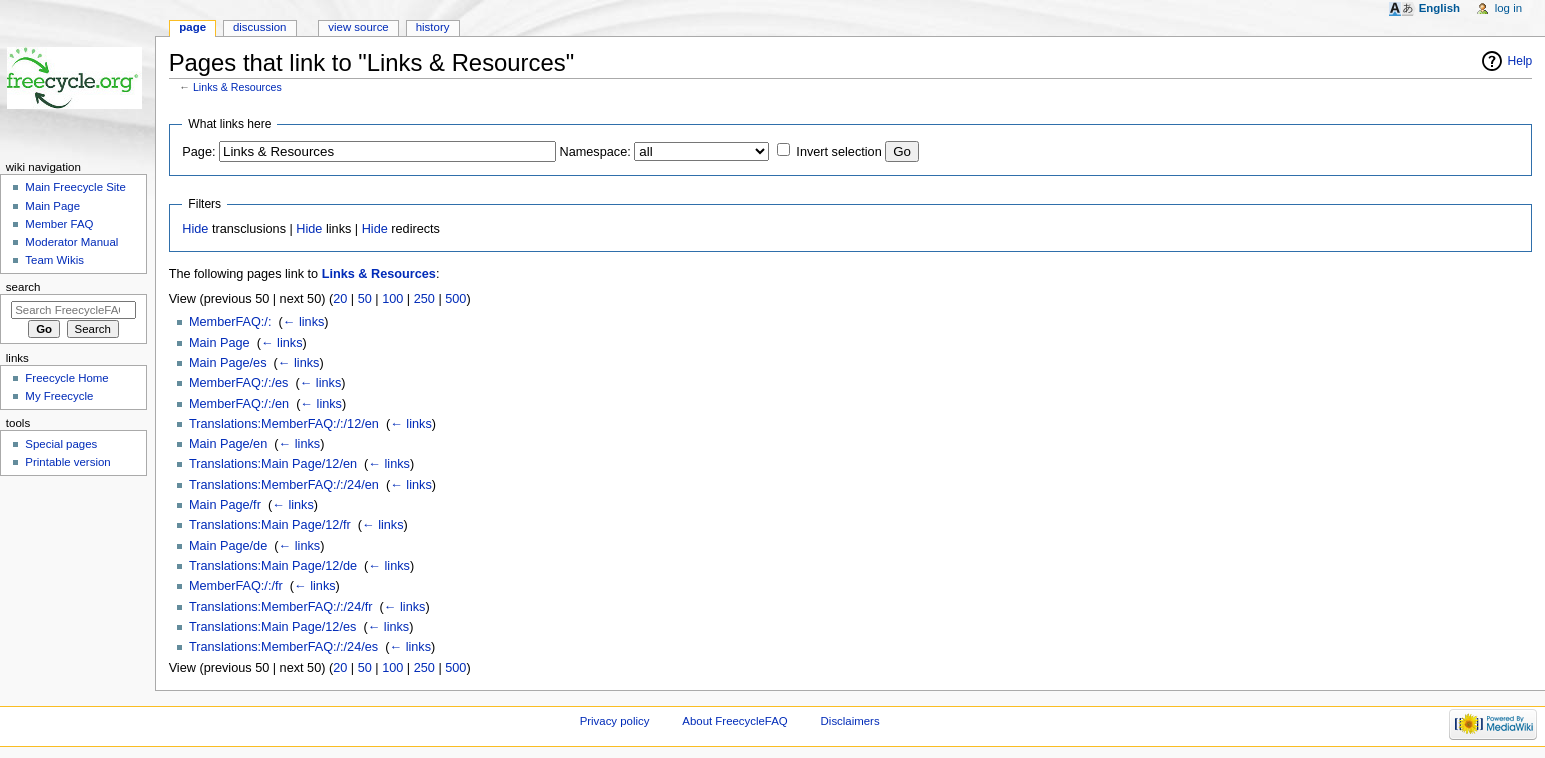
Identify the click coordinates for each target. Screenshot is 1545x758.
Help (1520, 61)
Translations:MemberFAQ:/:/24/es (283, 647)
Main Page (219, 343)
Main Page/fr (225, 505)
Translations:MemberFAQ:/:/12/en (284, 424)
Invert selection (838, 152)
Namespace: (595, 152)
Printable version (67, 462)
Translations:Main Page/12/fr (270, 525)
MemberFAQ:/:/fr (236, 586)
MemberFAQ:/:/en (239, 404)
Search (23, 287)
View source (358, 27)
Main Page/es (228, 363)
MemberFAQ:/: (230, 322)
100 (392, 299)
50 (365, 299)
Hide (195, 229)
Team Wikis (54, 260)
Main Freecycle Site (75, 187)
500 (455, 299)
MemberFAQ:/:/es (238, 383)
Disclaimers (850, 721)
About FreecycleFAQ (734, 721)
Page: (198, 152)
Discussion (259, 27)
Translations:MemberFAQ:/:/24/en (284, 485)
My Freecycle (59, 396)
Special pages (61, 444)
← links (304, 322)
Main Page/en (228, 444)
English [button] (1439, 8)
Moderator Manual (71, 242)
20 (340, 299)
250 (424, 299)
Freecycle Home (66, 378)
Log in (1508, 8)
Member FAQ (59, 224)
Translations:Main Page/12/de (273, 566)
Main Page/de (228, 546)
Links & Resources (237, 87)
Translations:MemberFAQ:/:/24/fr (281, 607)
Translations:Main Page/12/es (272, 627)
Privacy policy (615, 721)
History (433, 27)
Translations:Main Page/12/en (273, 464)
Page (192, 27)
